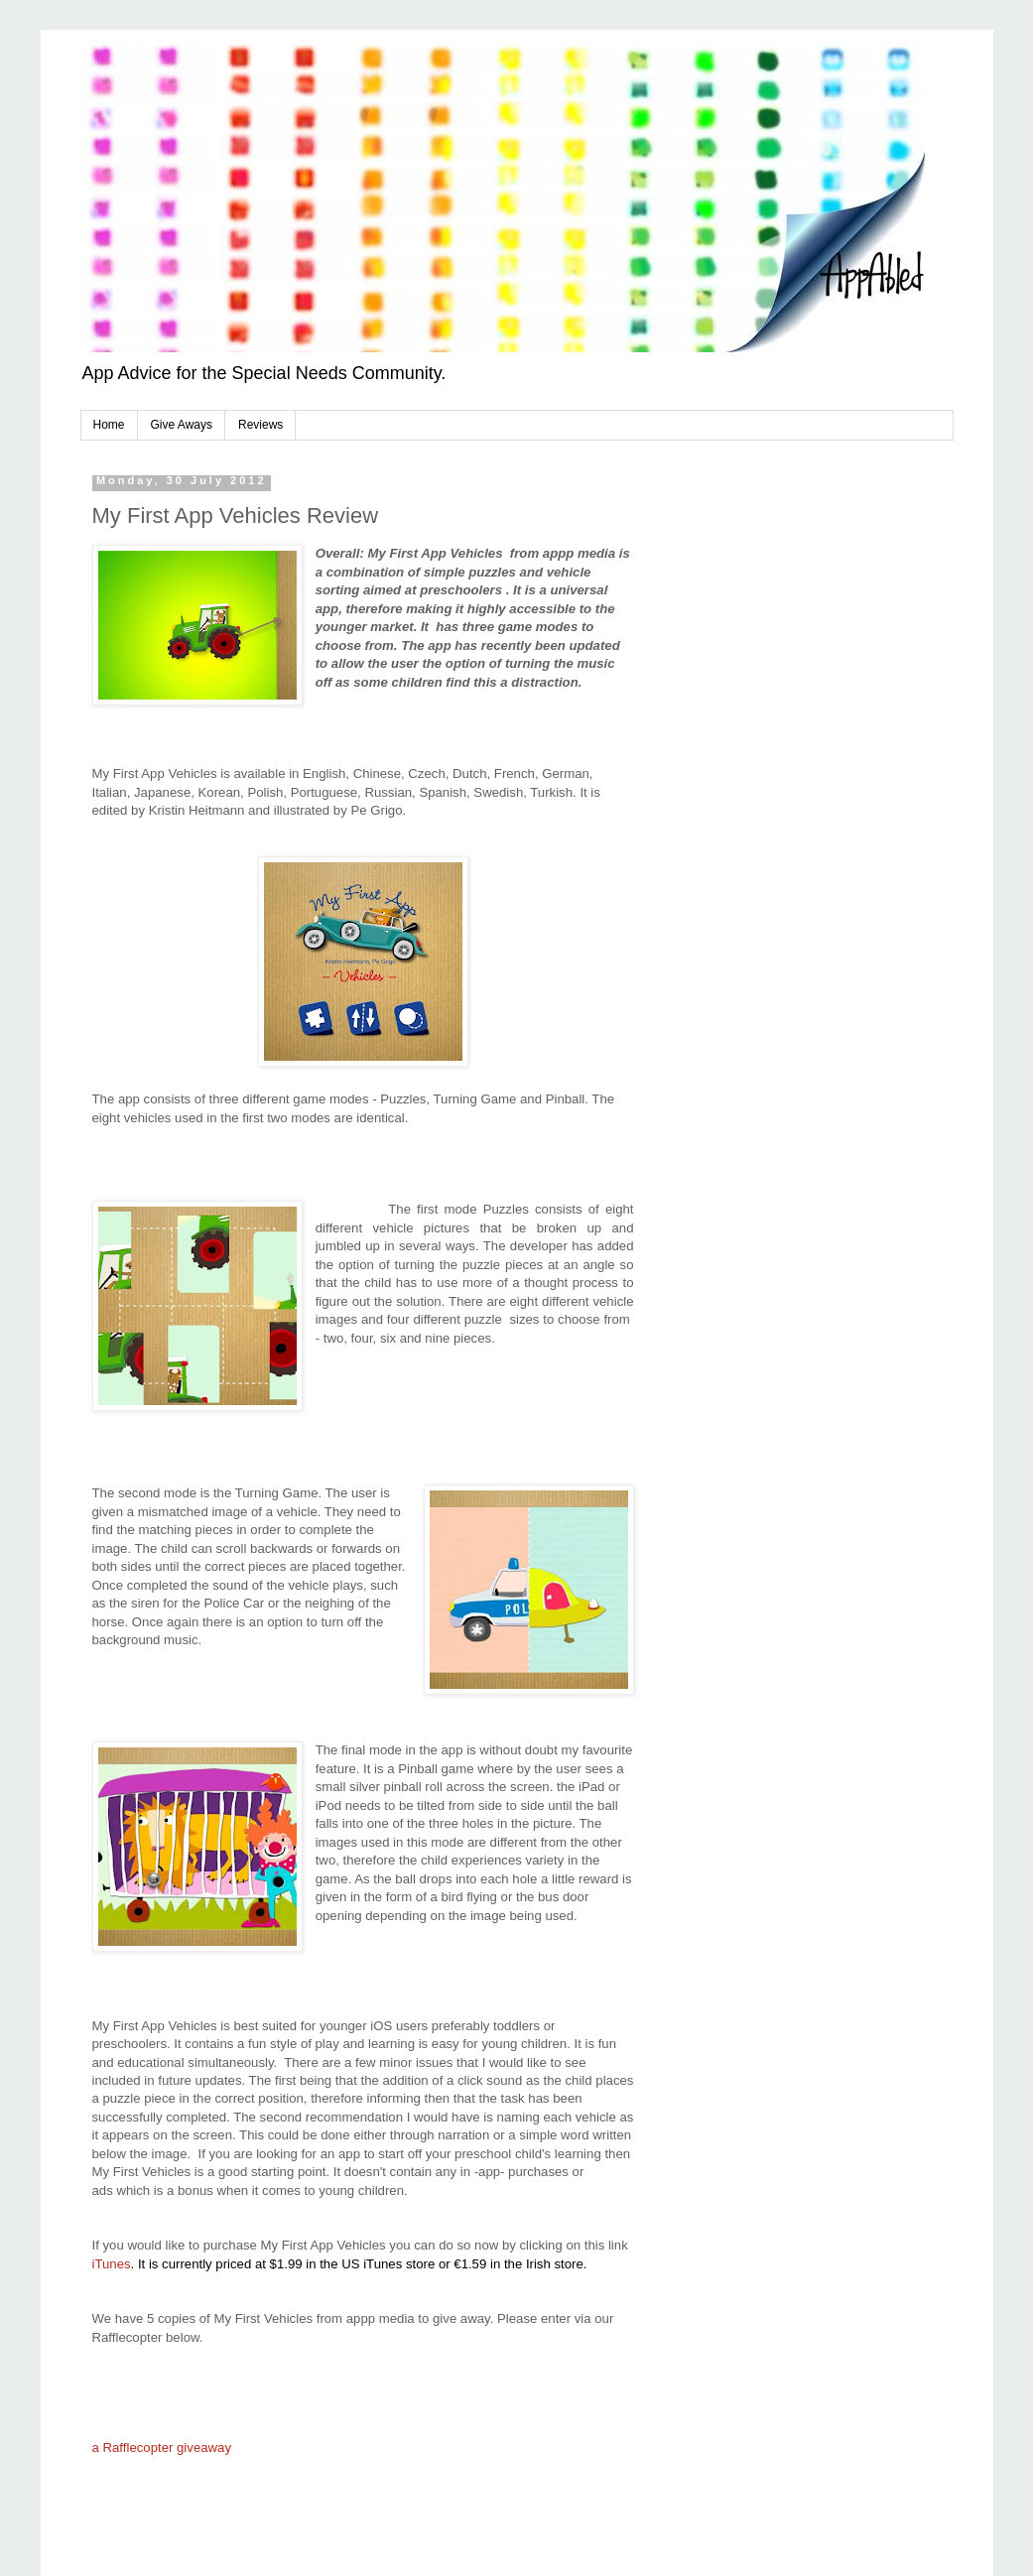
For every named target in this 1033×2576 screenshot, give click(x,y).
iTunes (113, 2263)
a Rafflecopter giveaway (162, 2447)
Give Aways (181, 425)
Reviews (260, 425)
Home (109, 425)
